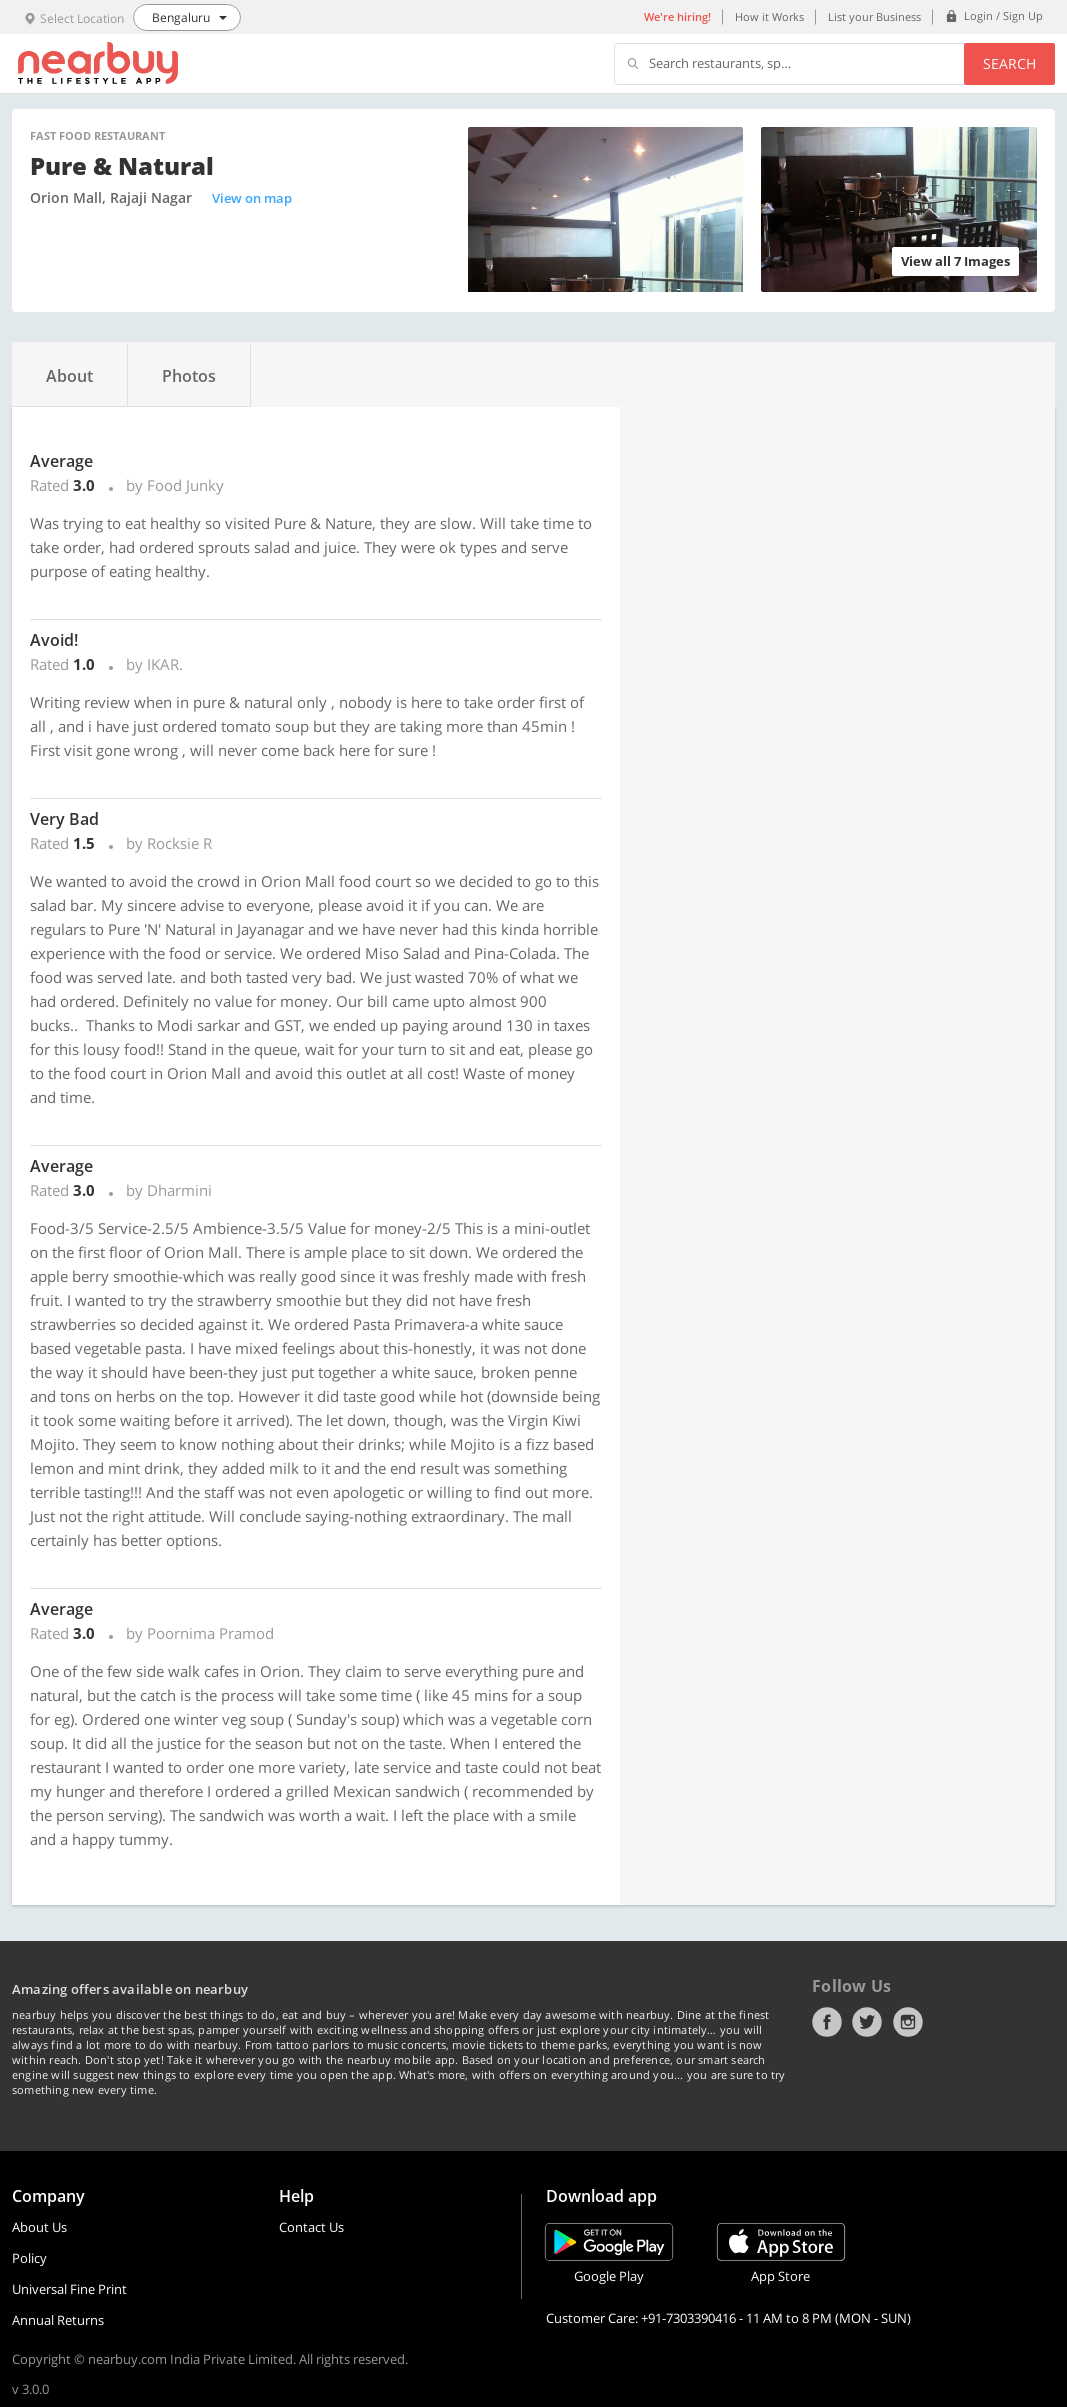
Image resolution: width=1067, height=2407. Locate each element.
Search (1009, 63)
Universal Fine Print (69, 2289)
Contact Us (311, 2227)
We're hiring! (677, 16)
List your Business (874, 16)
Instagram (908, 2022)
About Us (39, 2227)
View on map (252, 198)
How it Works (769, 16)
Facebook (827, 2022)
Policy (29, 2258)
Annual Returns (58, 2320)
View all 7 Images (955, 261)
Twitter (867, 2022)
